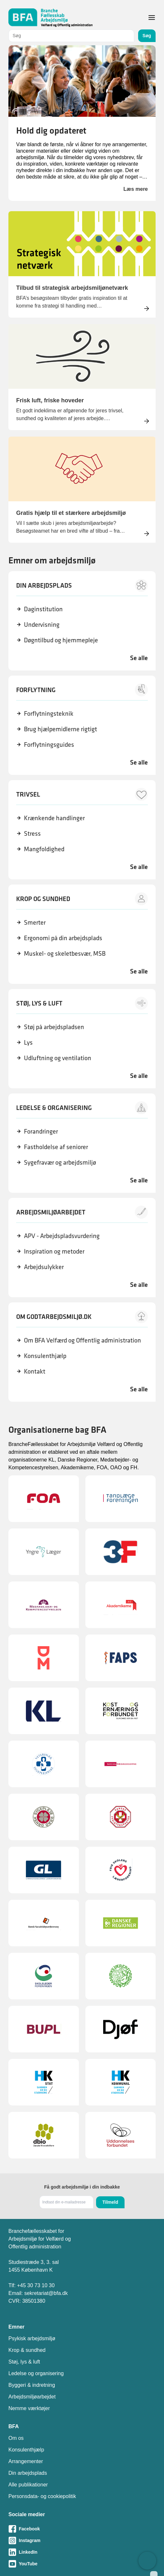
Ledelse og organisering (36, 2373)
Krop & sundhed (27, 2350)
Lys (28, 1042)
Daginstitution (43, 609)
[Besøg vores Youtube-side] (82, 2564)
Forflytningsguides (49, 744)
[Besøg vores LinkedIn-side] (82, 2552)
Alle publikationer (28, 2484)
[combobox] (71, 35)
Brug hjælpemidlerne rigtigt (60, 729)
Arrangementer (25, 2461)
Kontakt (34, 1371)
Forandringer (41, 1131)
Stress (32, 833)
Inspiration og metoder (54, 1251)
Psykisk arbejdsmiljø (31, 2338)
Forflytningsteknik (48, 713)
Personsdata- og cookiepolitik (42, 2496)
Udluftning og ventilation (57, 1057)
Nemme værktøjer (29, 2408)
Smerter (35, 922)
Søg (147, 35)
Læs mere (135, 189)
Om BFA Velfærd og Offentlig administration (82, 1340)
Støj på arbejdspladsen (54, 1026)
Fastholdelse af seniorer (56, 1146)
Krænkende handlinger (54, 817)
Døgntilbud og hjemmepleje (61, 640)
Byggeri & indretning (31, 2385)
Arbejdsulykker (44, 1266)
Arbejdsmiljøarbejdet (32, 2396)
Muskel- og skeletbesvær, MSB (64, 953)
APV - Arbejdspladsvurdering (62, 1235)
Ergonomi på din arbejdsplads (63, 937)
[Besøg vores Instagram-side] (82, 2540)
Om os (16, 2438)
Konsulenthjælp (45, 1355)
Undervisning (42, 624)
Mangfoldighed (44, 848)
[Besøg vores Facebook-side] (82, 2529)
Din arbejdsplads (27, 2473)
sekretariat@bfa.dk (46, 2293)
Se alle (139, 658)
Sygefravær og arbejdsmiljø (60, 1162)
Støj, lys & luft (24, 2361)
